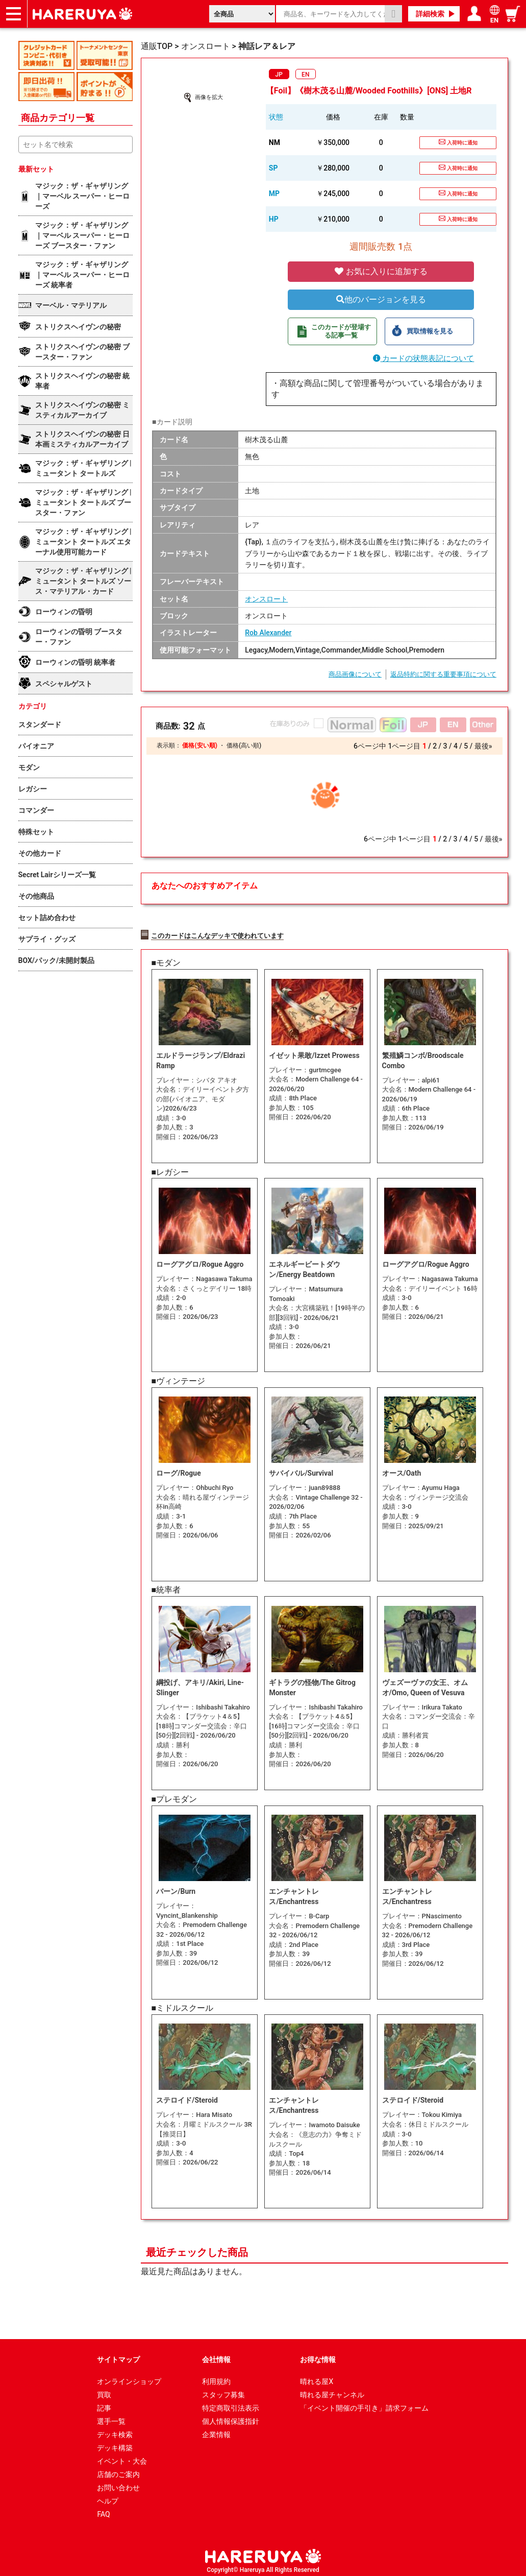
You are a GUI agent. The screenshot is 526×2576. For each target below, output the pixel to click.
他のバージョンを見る (381, 299)
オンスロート (266, 599)
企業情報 (216, 2430)
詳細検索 (430, 14)
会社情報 (216, 2355)
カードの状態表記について (423, 358)
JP (279, 74)
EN (305, 74)
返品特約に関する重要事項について (443, 674)
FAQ (103, 2510)
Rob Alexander (268, 633)
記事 (104, 2403)
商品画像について (355, 674)
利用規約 (216, 2377)
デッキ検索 (115, 2430)
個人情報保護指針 (230, 2417)
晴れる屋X (316, 2377)
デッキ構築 (115, 2443)
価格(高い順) (244, 745)
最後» (483, 746)
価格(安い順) (199, 745)
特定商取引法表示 (230, 2403)
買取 (104, 2390)
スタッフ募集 (223, 2390)
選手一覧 (111, 2417)
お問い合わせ (118, 2483)
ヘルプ (107, 2496)
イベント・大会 (122, 2456)
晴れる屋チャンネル (332, 2390)
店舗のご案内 (118, 2470)
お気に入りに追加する (381, 271)
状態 (276, 117)
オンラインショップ (129, 2377)
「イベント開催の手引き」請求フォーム (364, 2403)
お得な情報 (318, 2355)
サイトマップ (118, 2355)
